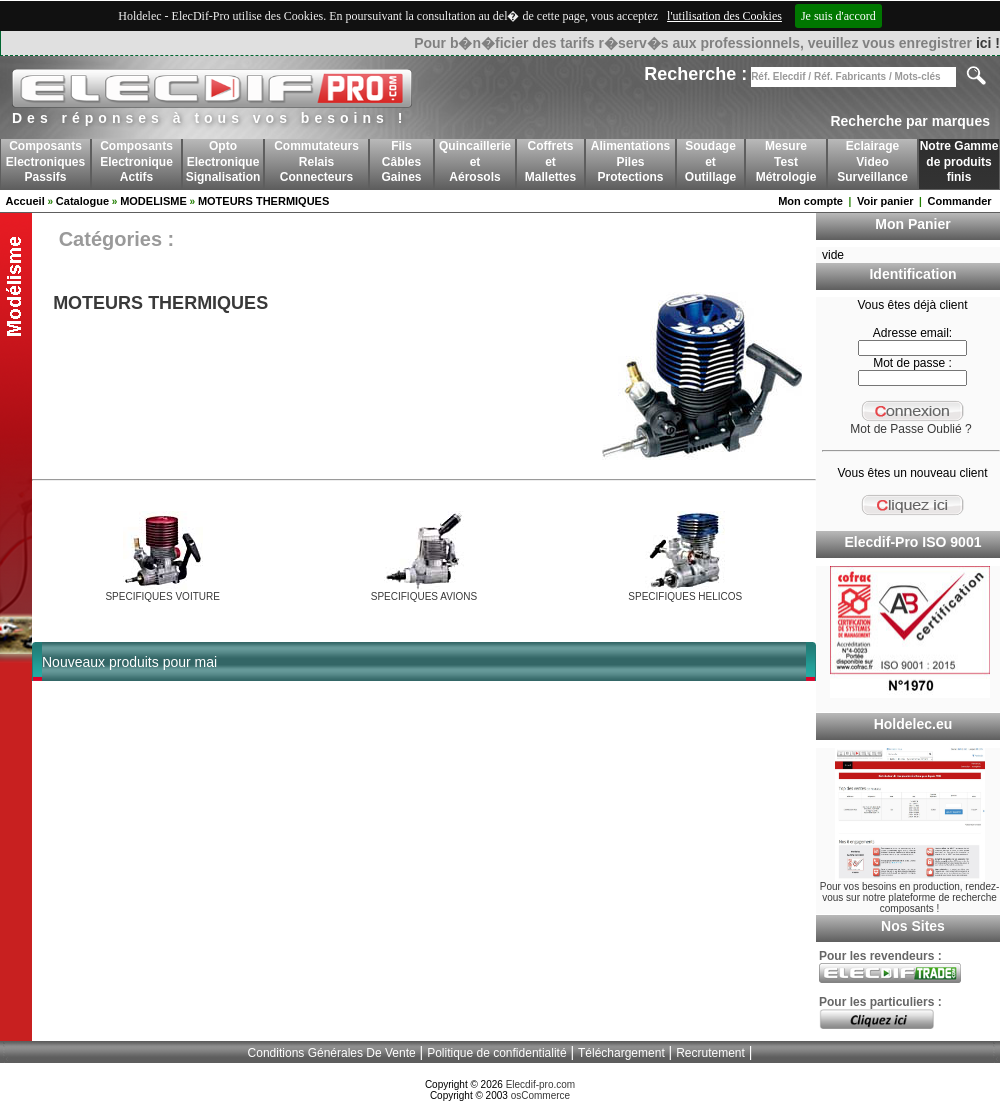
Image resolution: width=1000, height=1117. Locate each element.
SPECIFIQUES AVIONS (424, 596)
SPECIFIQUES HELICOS (685, 596)
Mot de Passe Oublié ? (910, 429)
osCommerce (540, 1095)
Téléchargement (621, 1053)
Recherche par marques (910, 121)
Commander (959, 201)
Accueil (25, 201)
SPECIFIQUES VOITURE (162, 596)
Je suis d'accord (838, 16)
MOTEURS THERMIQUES (263, 201)
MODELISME (153, 201)
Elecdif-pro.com (540, 1084)
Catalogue (82, 201)
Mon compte (810, 201)
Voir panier (885, 201)
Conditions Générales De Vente (332, 1053)
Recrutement (710, 1053)
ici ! (988, 43)
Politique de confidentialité (496, 1053)
